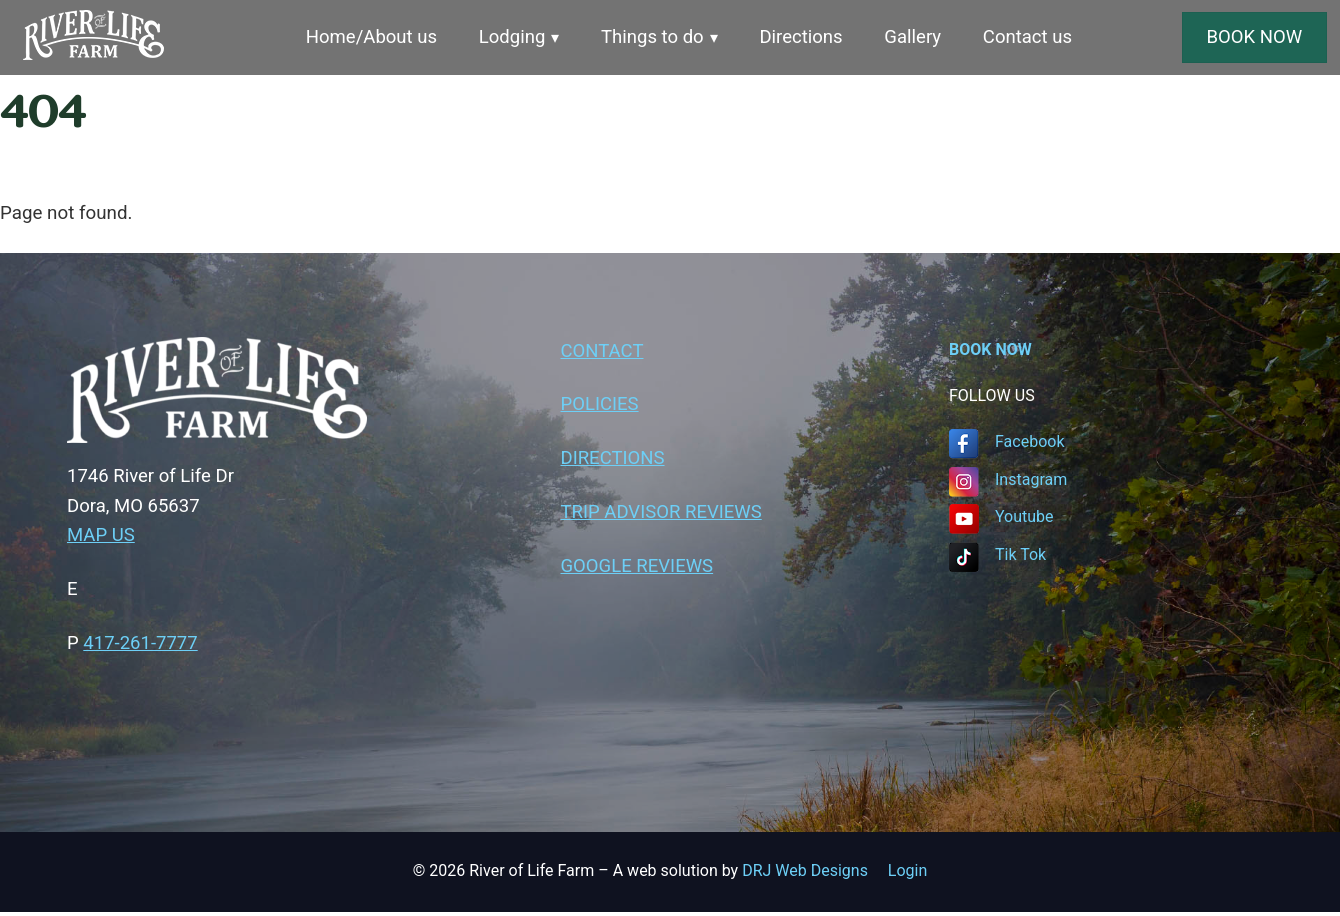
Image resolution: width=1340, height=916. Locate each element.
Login (907, 873)
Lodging (510, 38)
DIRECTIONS (613, 461)
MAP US (101, 538)
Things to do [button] (652, 38)
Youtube (1024, 517)
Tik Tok (1020, 554)
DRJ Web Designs (815, 873)
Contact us (1032, 38)
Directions (803, 38)
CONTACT (603, 353)
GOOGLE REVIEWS (638, 570)
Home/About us (368, 38)
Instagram (1031, 480)
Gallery (915, 38)
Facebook (1029, 442)
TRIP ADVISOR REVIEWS (663, 516)
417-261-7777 (142, 647)
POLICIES (600, 407)
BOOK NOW (1254, 37)
